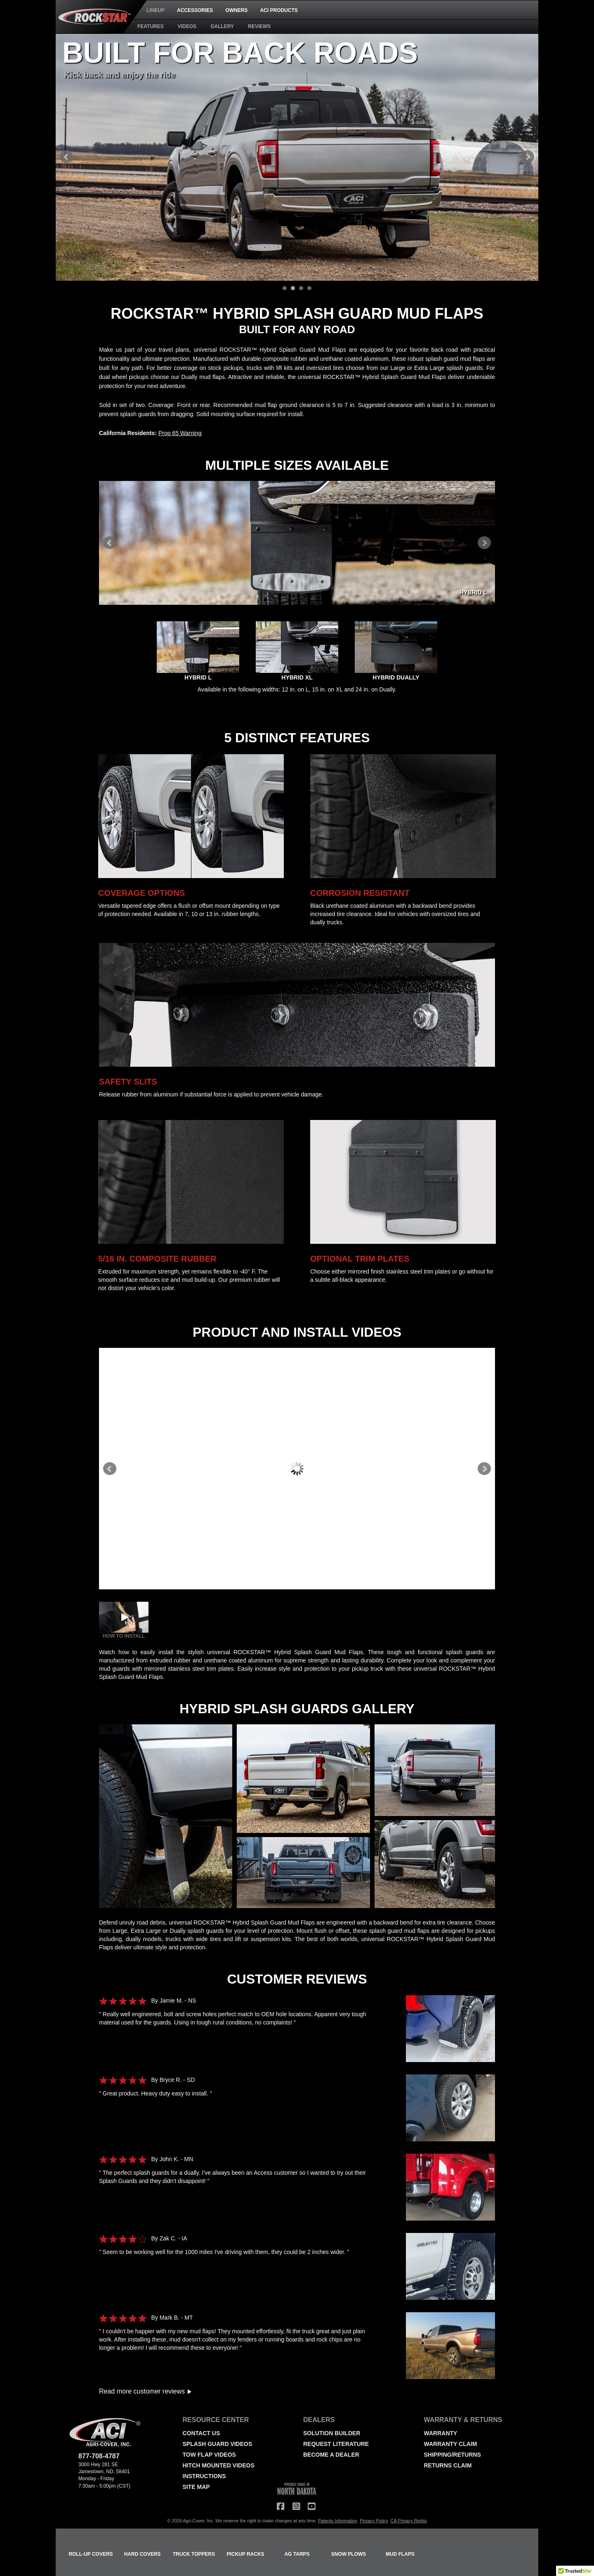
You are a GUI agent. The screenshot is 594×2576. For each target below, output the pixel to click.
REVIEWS (259, 26)
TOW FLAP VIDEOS (209, 2454)
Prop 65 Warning (180, 433)
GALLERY (222, 26)
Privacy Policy (374, 2520)
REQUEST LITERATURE (336, 2444)
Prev (66, 156)
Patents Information (337, 2520)
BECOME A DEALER (331, 2454)
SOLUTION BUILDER (331, 2433)
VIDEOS (187, 26)
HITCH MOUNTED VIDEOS (219, 2465)
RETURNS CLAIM (448, 2465)
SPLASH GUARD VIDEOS (217, 2444)
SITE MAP (196, 2487)
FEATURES (150, 26)
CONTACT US (201, 2433)
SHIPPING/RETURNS (452, 2454)
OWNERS (236, 10)
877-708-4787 (99, 2456)
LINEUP (155, 10)
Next (527, 156)
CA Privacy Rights (409, 2520)
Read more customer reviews (145, 2391)
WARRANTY (440, 2433)
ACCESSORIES (195, 10)
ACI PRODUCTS (278, 10)
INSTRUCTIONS (204, 2476)
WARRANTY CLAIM (450, 2444)
